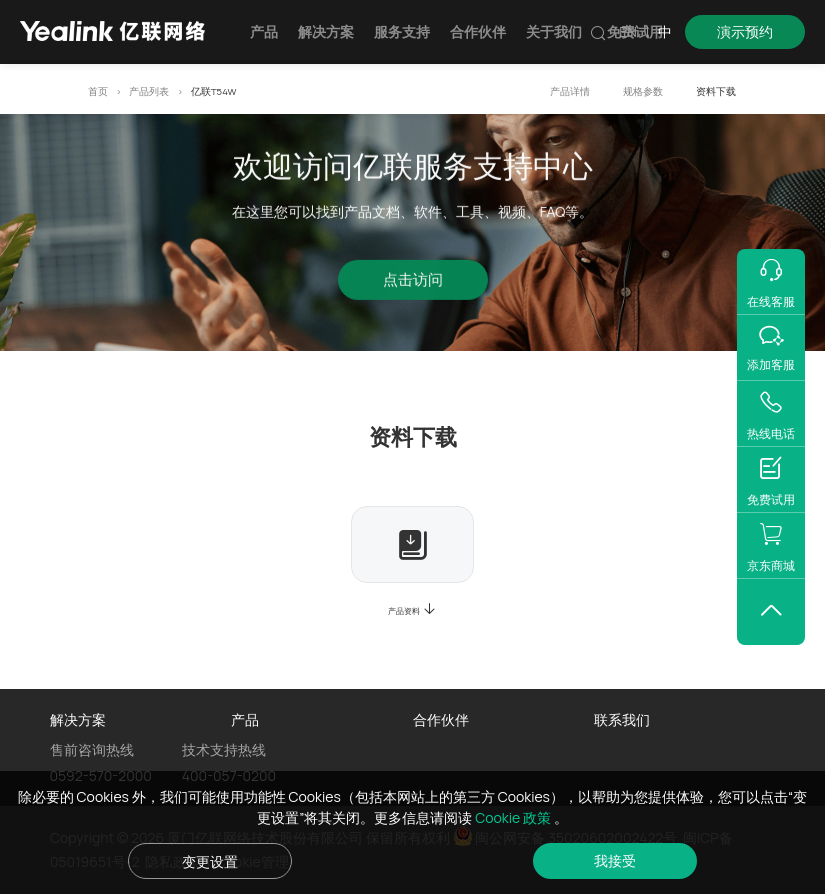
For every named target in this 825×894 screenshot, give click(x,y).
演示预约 (745, 31)
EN (628, 31)
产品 (264, 31)
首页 (98, 91)
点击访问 (413, 282)
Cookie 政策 (514, 817)
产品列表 (149, 91)
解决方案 (326, 31)
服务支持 (402, 31)
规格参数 (643, 91)
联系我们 (622, 719)
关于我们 (554, 31)
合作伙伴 (478, 31)
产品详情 (570, 91)
